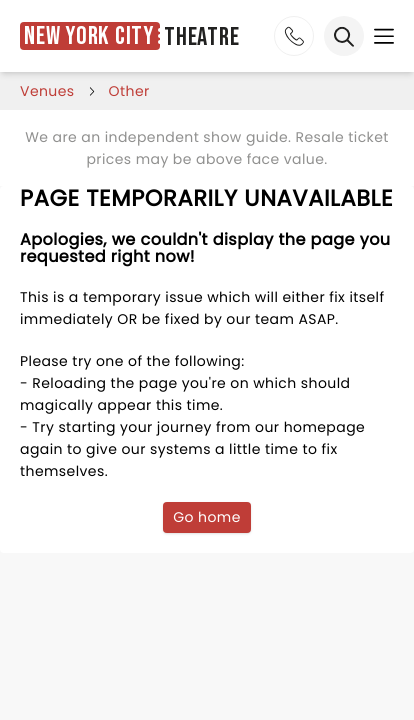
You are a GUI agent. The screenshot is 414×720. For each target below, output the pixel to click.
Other (129, 91)
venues (47, 91)
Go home (207, 517)
